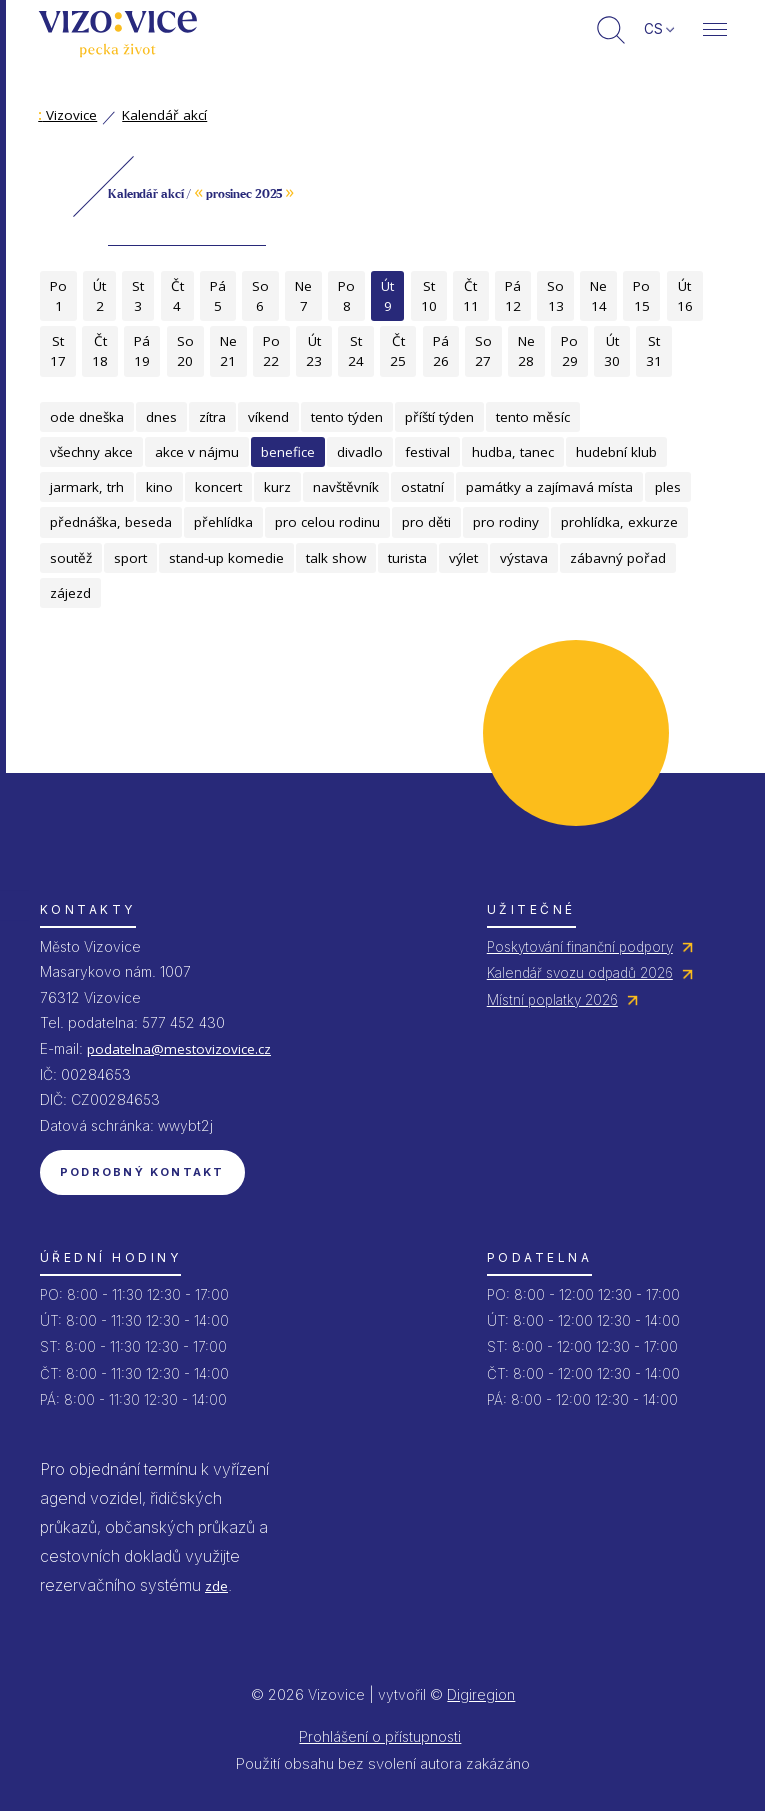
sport (130, 558)
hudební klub (616, 452)
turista (407, 558)
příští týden (439, 417)
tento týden (347, 417)
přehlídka (223, 522)
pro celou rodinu (327, 522)
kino (159, 487)
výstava (524, 558)
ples (668, 487)
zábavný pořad (618, 558)
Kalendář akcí (164, 115)
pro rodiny (506, 522)
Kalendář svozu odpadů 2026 (580, 973)
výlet (463, 558)
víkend (268, 417)
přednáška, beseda (111, 522)
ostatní (422, 487)
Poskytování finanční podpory (580, 947)
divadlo (360, 452)
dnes (161, 417)
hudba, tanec (513, 452)
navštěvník (346, 487)
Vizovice (67, 115)
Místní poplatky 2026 (552, 1000)
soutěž (71, 558)
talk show (336, 558)
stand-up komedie (226, 558)
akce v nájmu (197, 452)
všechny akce (91, 452)
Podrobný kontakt (142, 1172)
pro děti (426, 522)
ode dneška (87, 417)
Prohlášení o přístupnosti (380, 1736)
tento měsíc (533, 417)
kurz (277, 487)
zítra (212, 417)
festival (427, 452)
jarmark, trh (87, 487)
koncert (218, 487)
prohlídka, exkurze (619, 522)
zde (216, 1586)
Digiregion (481, 1694)
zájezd (70, 593)
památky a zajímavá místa (549, 487)
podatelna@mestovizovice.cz (179, 1049)
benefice (288, 452)
